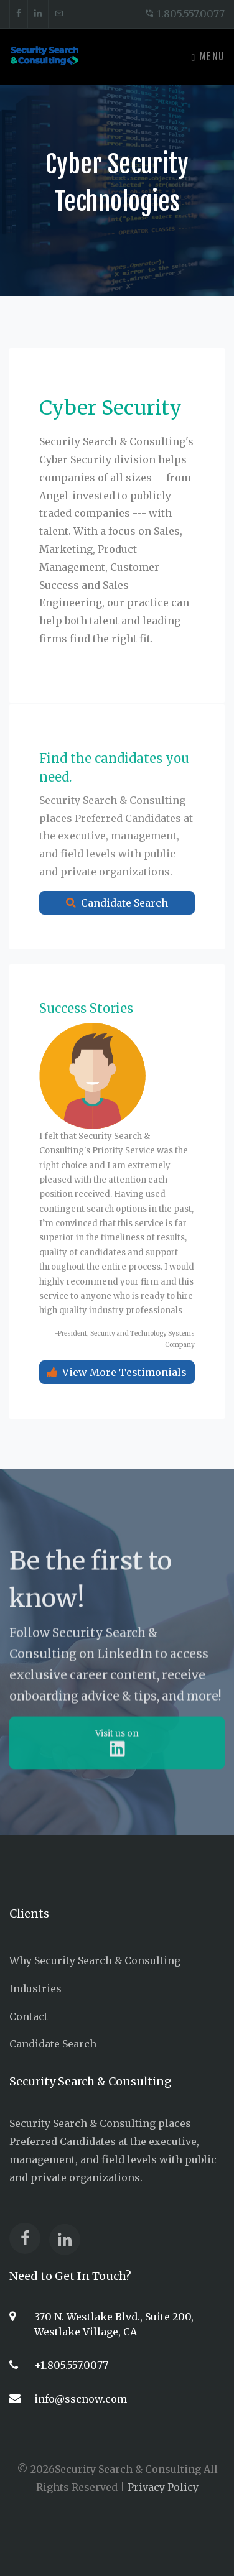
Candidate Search (117, 923)
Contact (28, 2016)
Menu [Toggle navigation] (208, 56)
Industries (35, 1988)
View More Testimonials (117, 1393)
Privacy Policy (163, 2487)
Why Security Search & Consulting (94, 1960)
